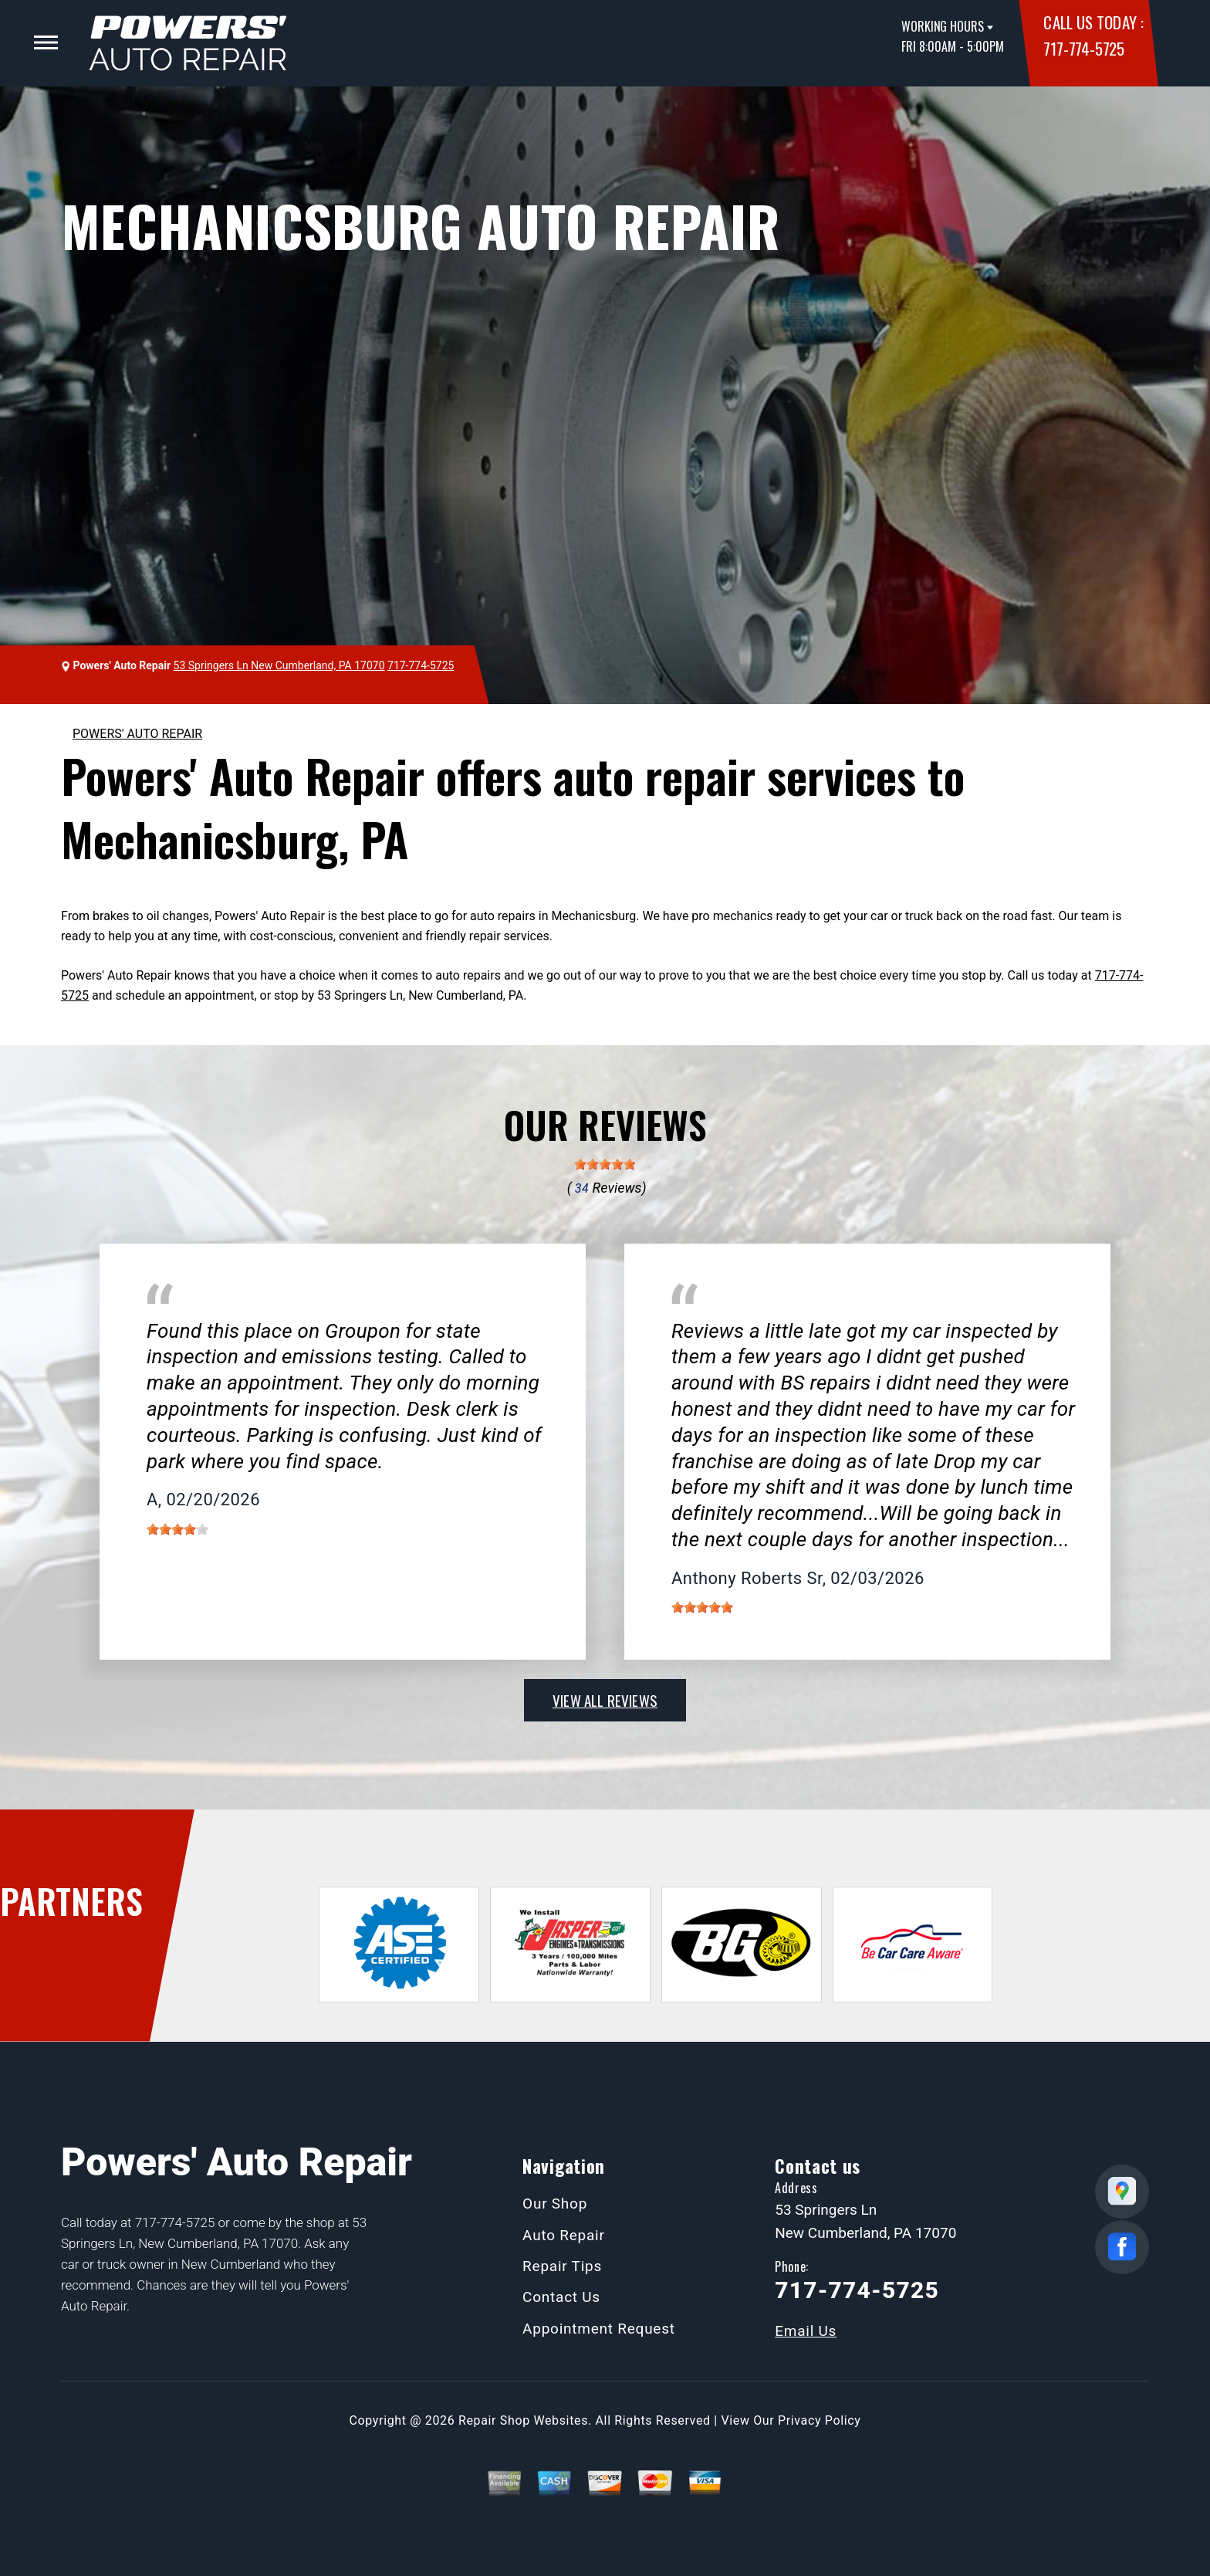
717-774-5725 (1083, 48)
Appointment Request (598, 2328)
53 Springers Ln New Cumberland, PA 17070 (279, 665)
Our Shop (554, 2203)
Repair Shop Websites (523, 2420)
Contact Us (561, 2297)
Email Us (806, 2331)
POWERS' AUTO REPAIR (137, 733)
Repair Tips (562, 2266)
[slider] (605, 1164)
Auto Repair (563, 2235)
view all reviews (605, 1700)
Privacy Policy (819, 2420)
